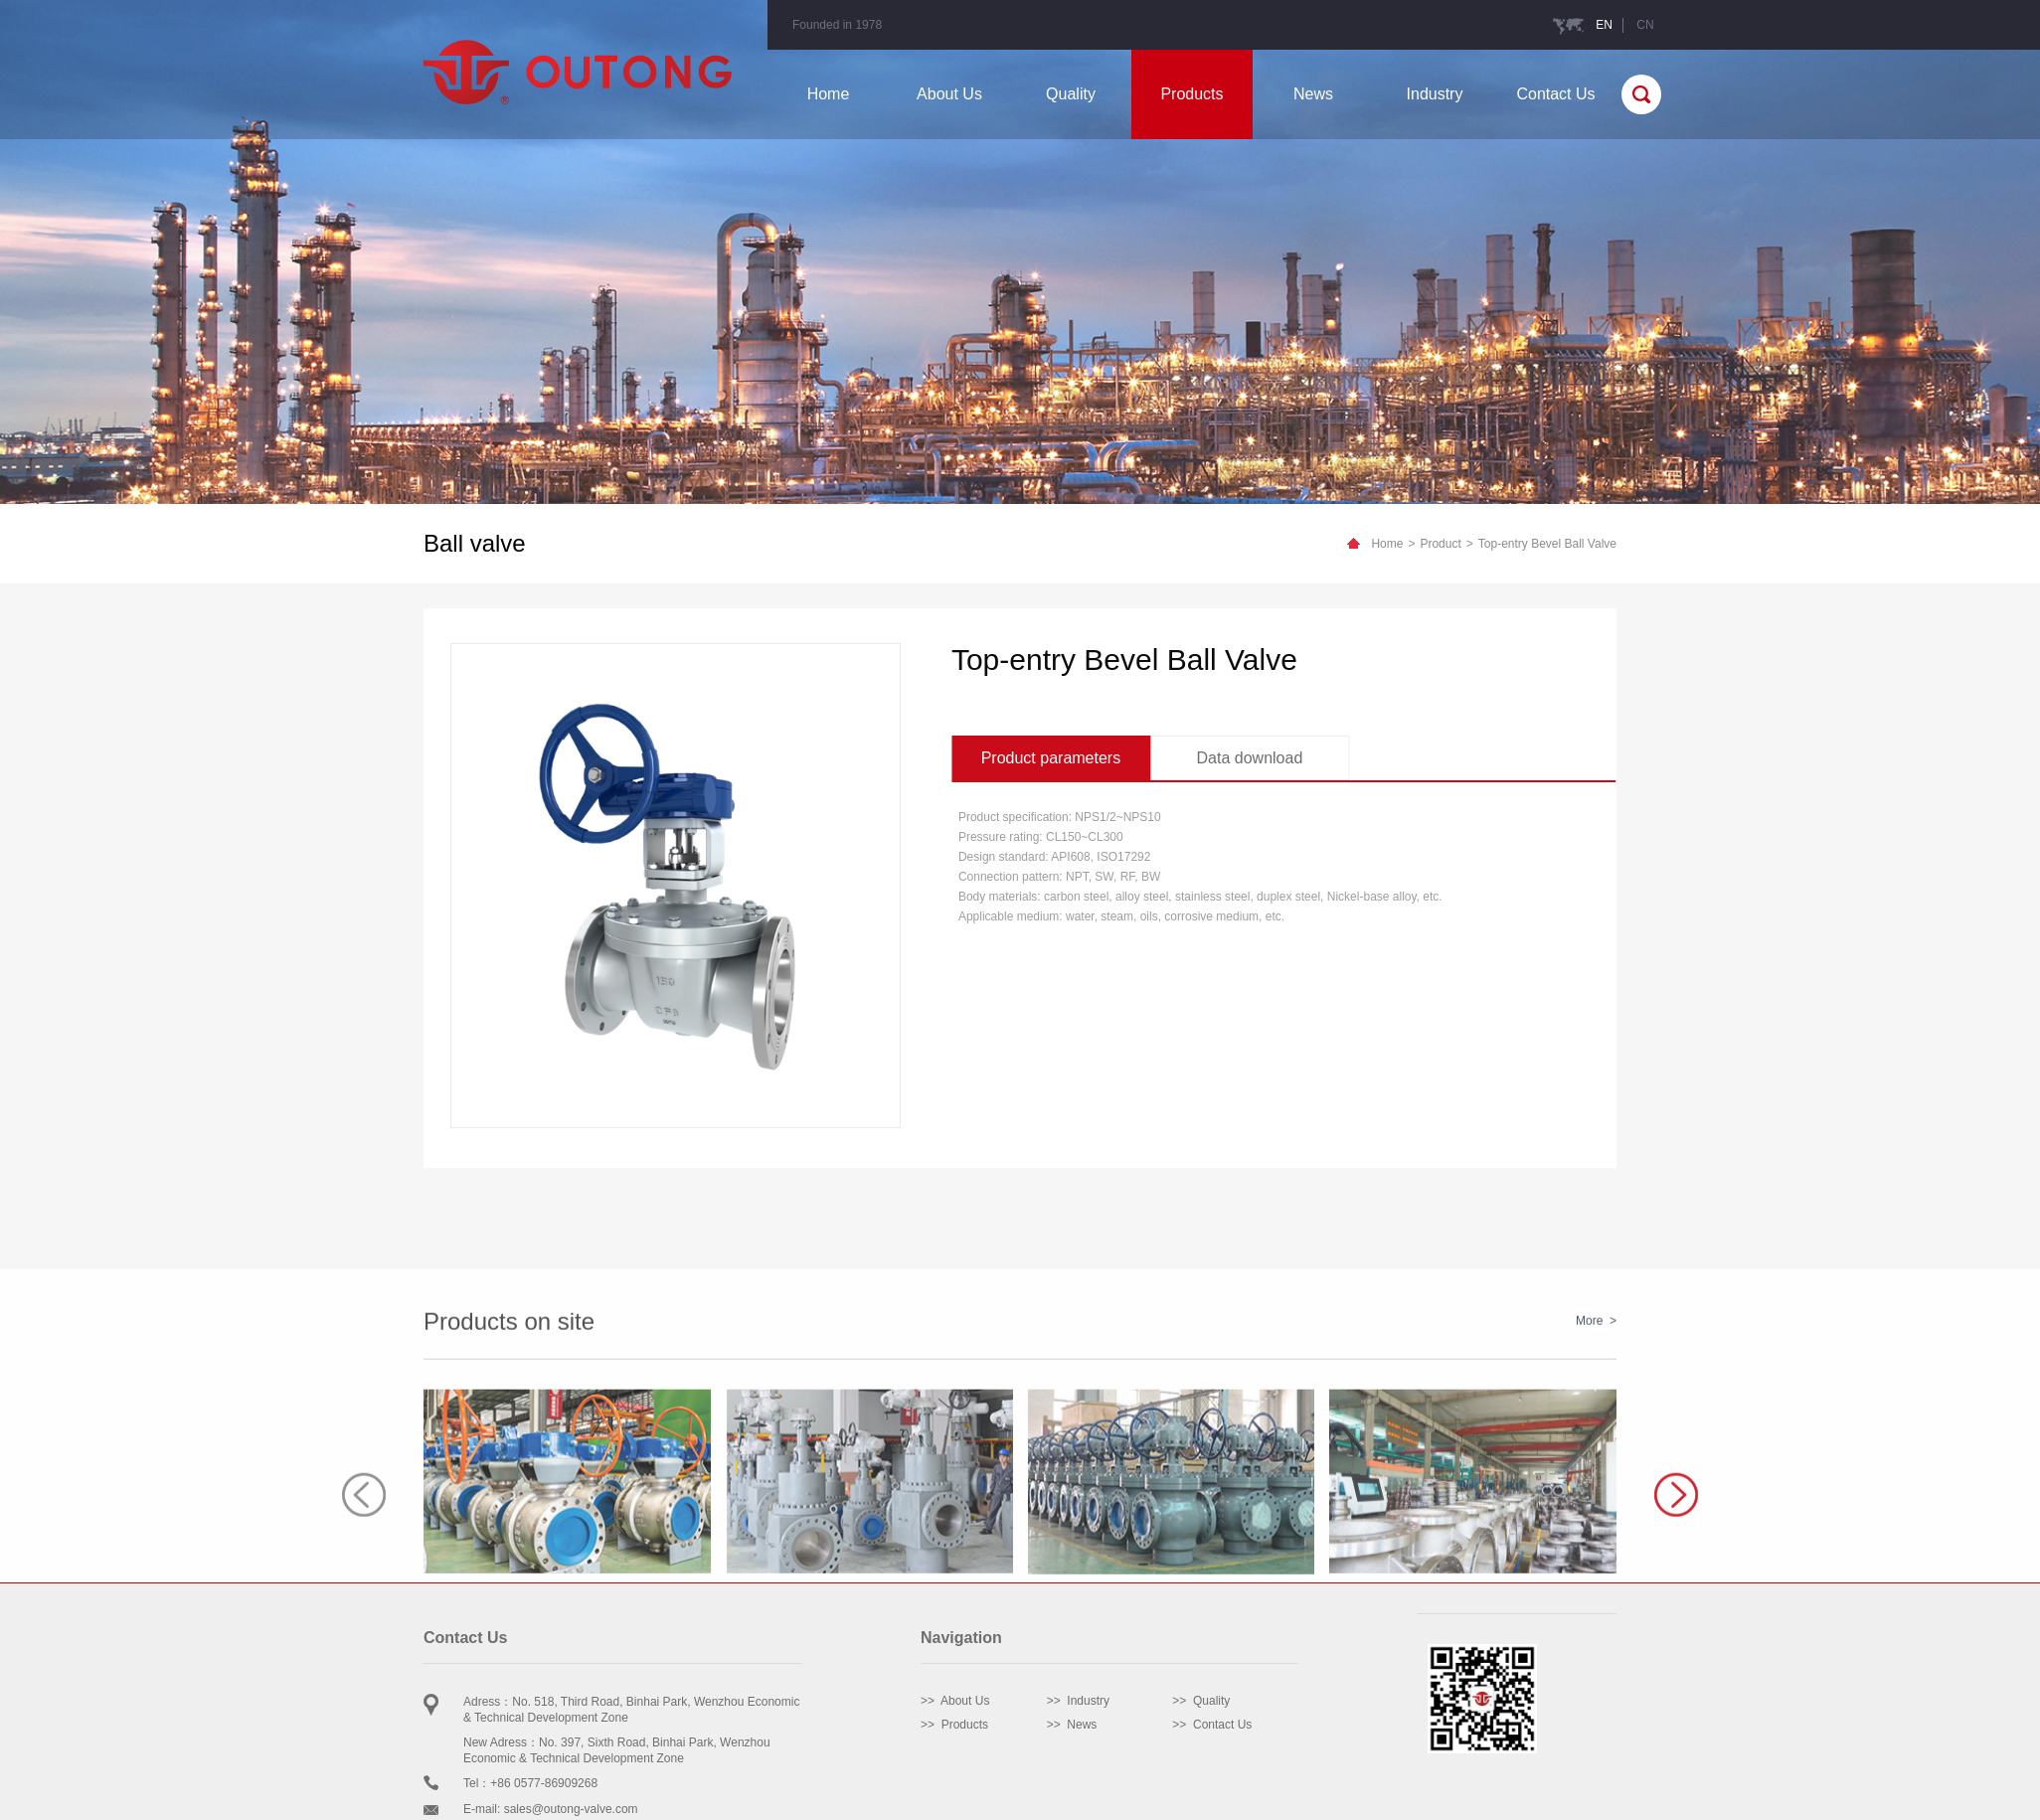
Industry (1435, 93)
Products (1191, 93)
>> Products (954, 1725)
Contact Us (1555, 93)
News (1313, 93)
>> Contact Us (1212, 1725)
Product (1440, 544)
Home (828, 93)
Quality (1071, 93)
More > (1596, 1497)
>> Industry (1078, 1701)
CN (1644, 25)
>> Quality (1201, 1701)
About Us (949, 93)
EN (1604, 25)
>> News (1072, 1725)
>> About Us (955, 1701)
